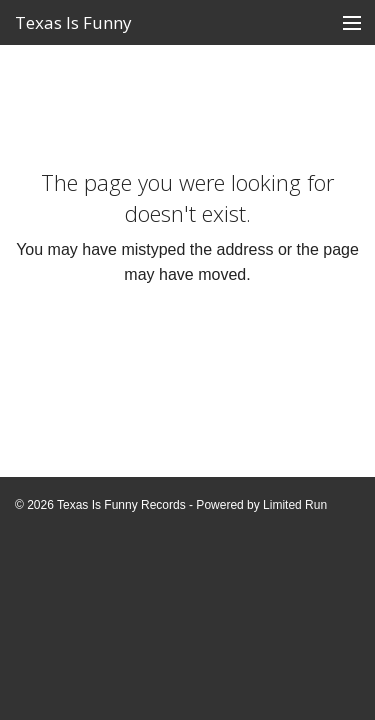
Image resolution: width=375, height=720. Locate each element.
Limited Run (295, 505)
